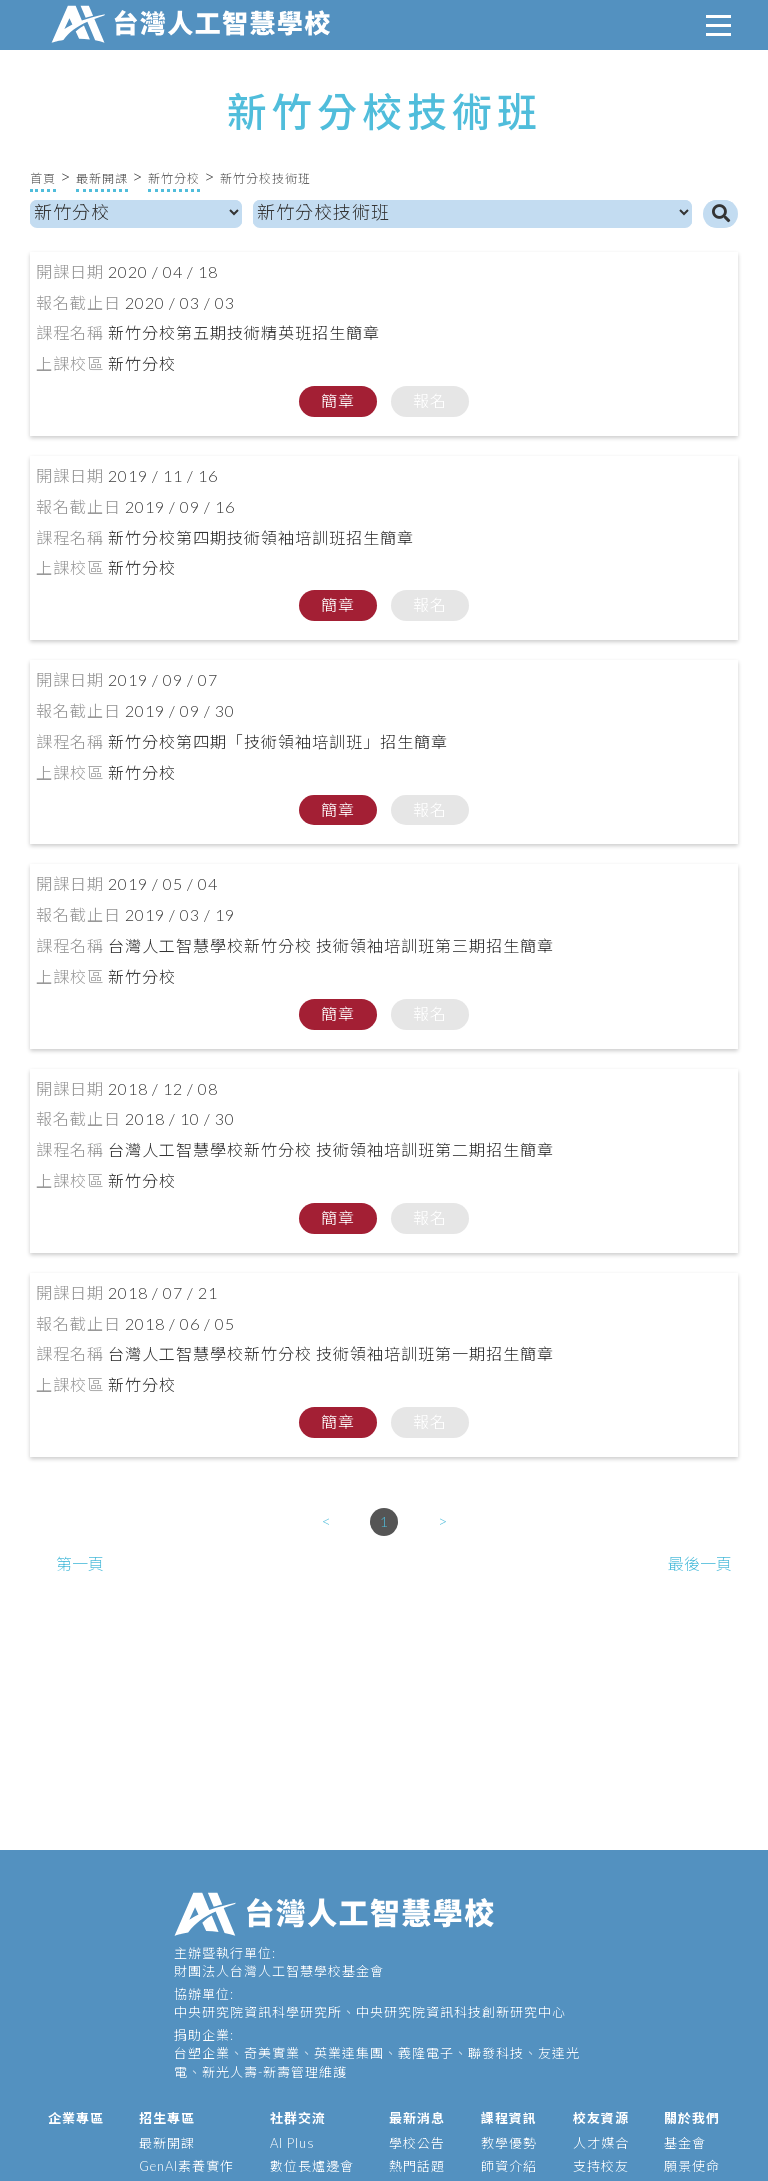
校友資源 (601, 2118)
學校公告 (417, 2143)
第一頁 (80, 1563)
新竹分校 (174, 178)
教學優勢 (509, 2143)
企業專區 (76, 2118)
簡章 (338, 400)
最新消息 (417, 2118)
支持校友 (601, 2166)
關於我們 (692, 2118)
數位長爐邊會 (312, 2166)
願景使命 (692, 2166)
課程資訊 (509, 2118)
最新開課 (102, 178)
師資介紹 (509, 2166)
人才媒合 (601, 2143)
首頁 (43, 178)
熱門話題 (417, 2166)
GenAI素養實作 (186, 2166)
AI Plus (292, 2143)
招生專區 (167, 2118)
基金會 (685, 2143)
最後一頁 (700, 1563)
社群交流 (298, 2118)
